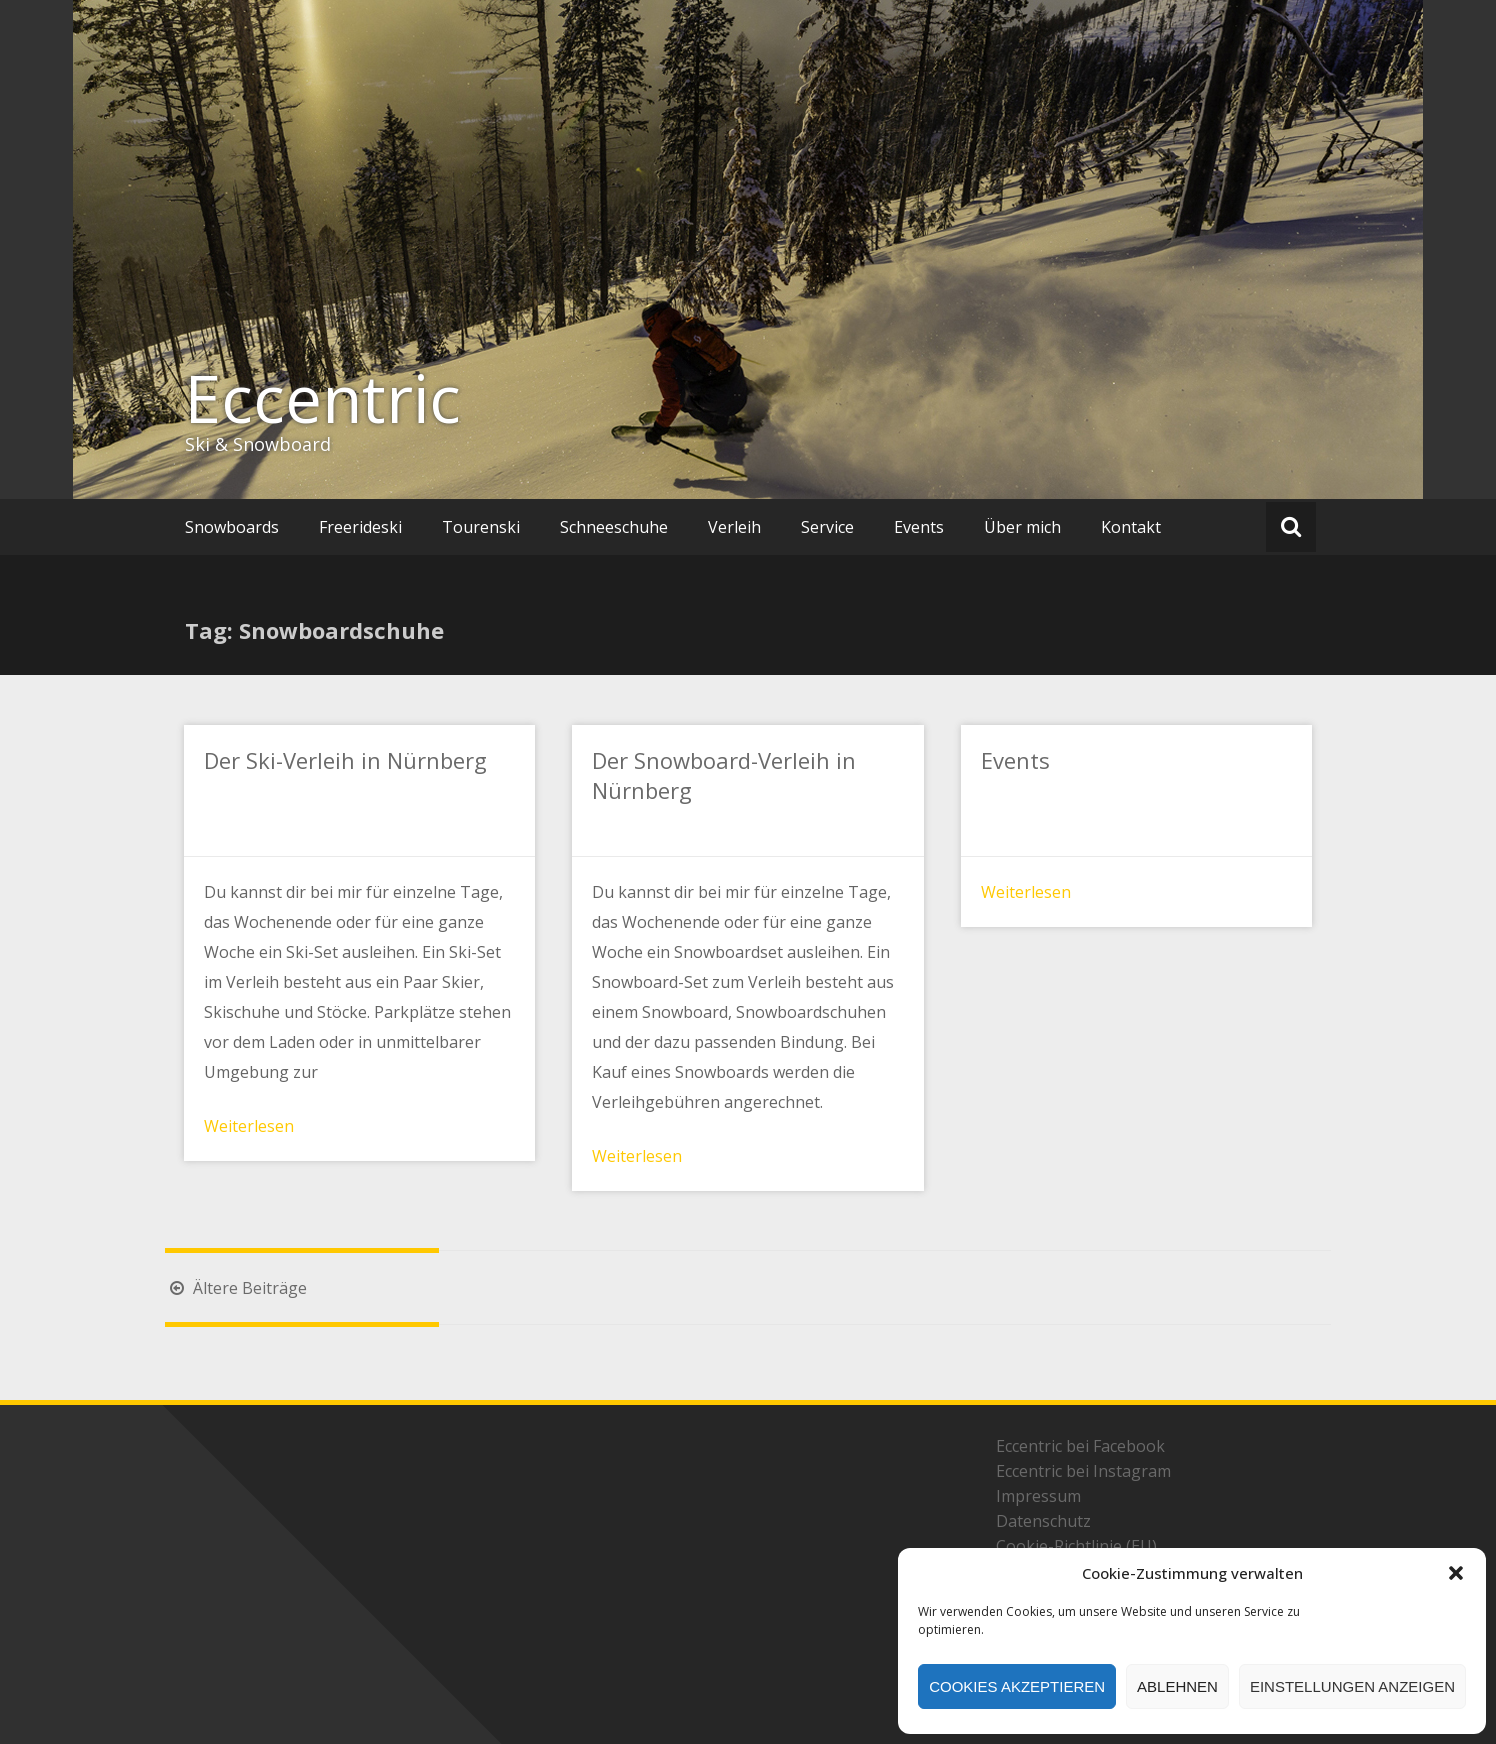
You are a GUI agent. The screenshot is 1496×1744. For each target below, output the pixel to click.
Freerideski (360, 527)
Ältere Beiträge (236, 1288)
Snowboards (232, 527)
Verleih (734, 527)
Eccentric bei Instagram (1083, 1471)
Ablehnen (1177, 1686)
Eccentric (323, 398)
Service (827, 527)
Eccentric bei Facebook (1080, 1446)
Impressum (1038, 1496)
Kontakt (1131, 527)
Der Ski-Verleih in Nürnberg (345, 760)
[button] (1456, 1573)
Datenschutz (1043, 1521)
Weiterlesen (249, 1126)
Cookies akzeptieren (1017, 1686)
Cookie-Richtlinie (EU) (1076, 1546)
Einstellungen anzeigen (1352, 1686)
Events (919, 527)
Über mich (1022, 527)
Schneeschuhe (614, 527)
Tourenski (481, 527)
